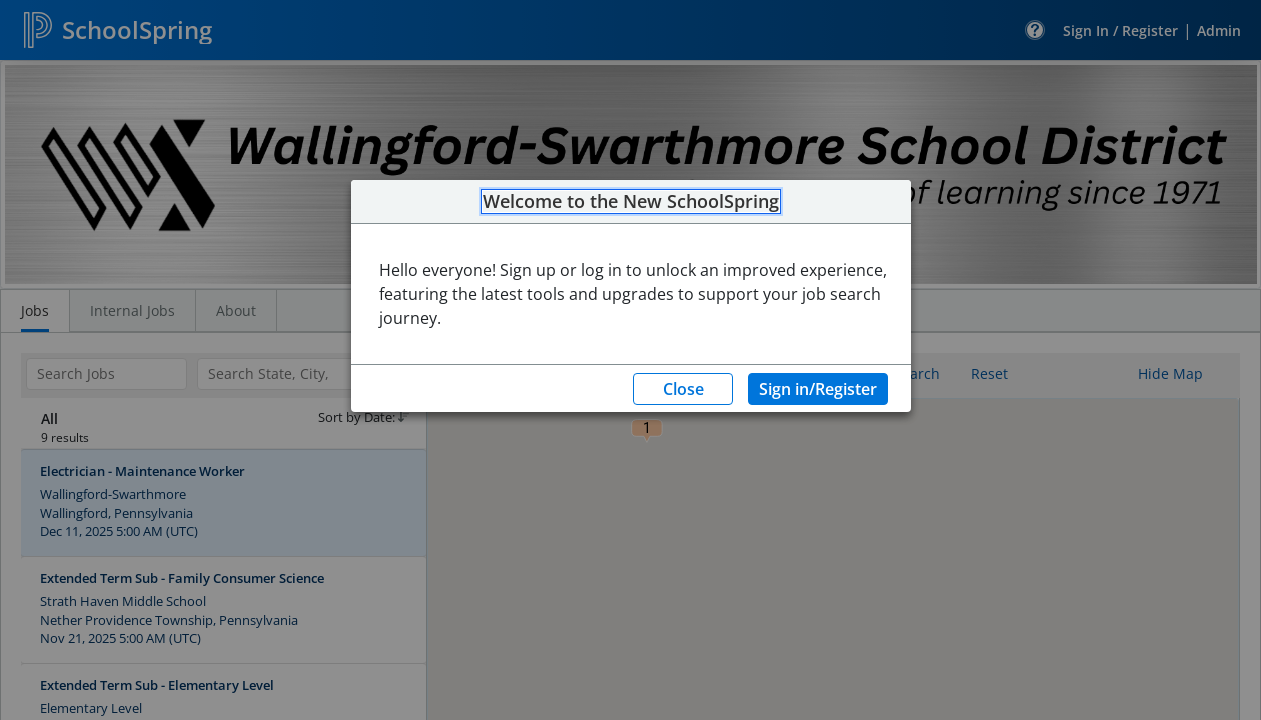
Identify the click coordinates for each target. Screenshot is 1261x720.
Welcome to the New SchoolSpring (631, 202)
